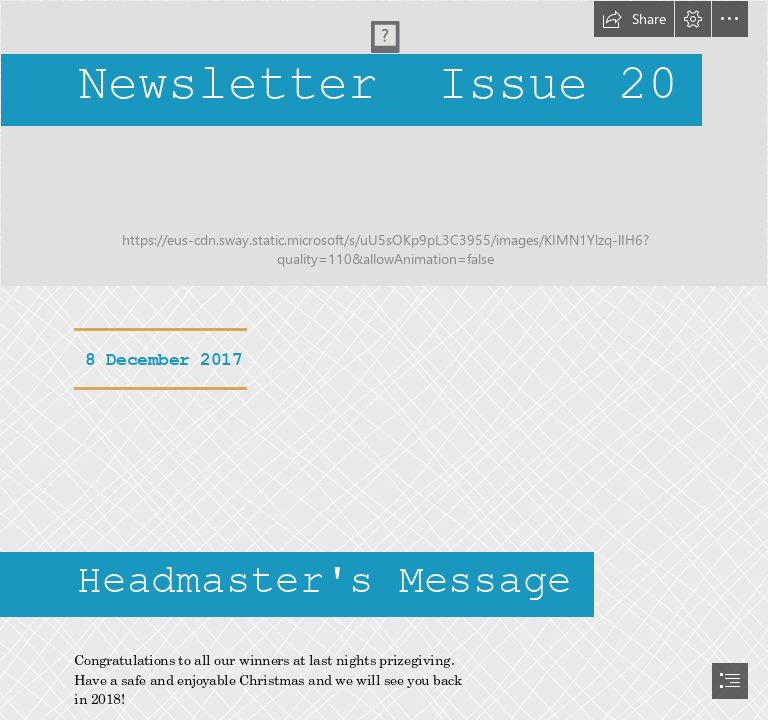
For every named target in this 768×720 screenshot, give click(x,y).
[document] (384, 360)
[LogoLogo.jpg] (384, 143)
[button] (634, 19)
